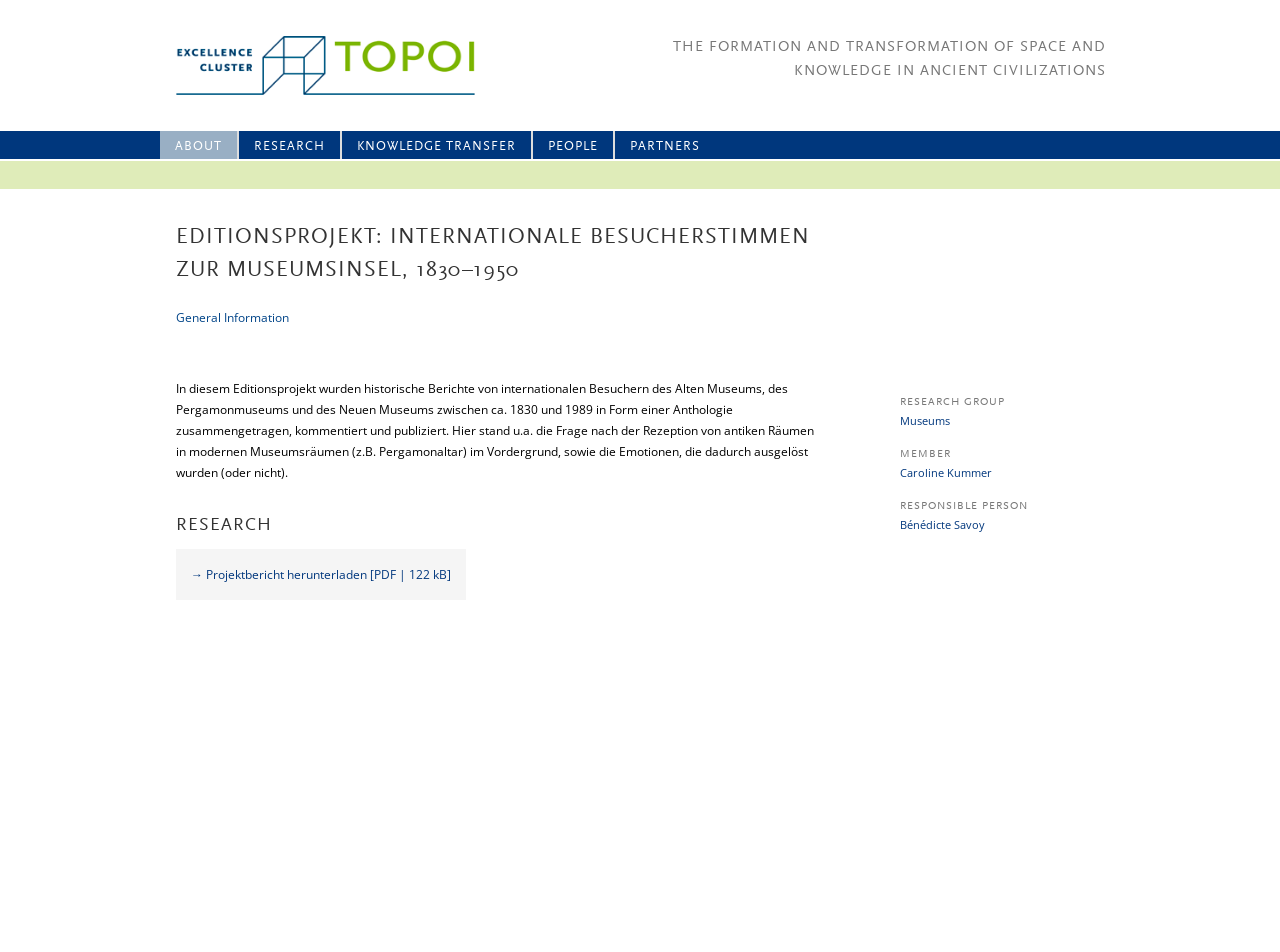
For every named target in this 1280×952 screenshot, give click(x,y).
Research (289, 146)
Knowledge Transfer (436, 146)
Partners (665, 146)
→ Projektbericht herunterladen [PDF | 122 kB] (321, 574)
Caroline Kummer (946, 472)
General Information (232, 317)
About (198, 146)
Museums (925, 420)
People (573, 146)
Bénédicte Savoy (942, 524)
